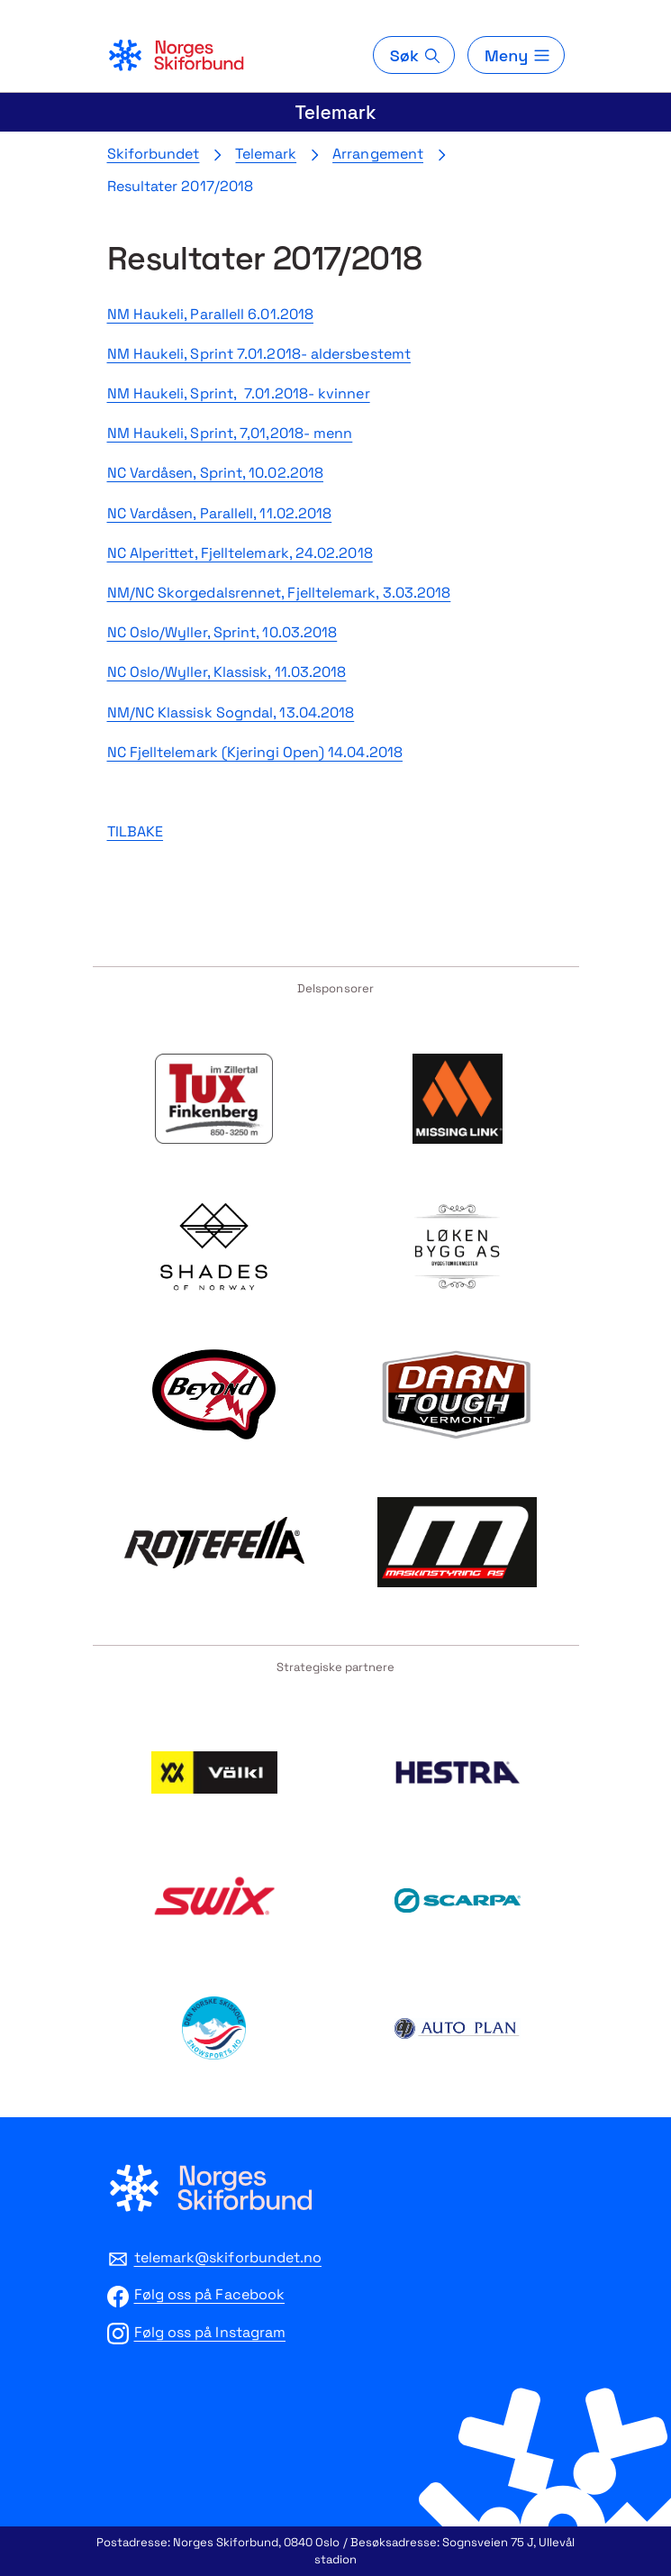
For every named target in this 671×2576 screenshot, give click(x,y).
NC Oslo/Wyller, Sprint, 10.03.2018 (222, 632)
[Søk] (414, 55)
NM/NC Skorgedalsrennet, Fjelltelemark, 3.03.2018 (279, 592)
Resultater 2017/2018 (180, 186)
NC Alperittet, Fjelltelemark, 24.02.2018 (240, 553)
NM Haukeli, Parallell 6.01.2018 (210, 314)
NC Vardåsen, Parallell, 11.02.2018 (219, 513)
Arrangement (377, 153)
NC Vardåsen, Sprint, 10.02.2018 (215, 472)
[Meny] (516, 55)
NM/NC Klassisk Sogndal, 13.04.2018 (231, 712)
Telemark (335, 112)
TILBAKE (135, 831)
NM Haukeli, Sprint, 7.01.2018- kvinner (238, 393)
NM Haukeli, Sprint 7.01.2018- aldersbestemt (259, 353)
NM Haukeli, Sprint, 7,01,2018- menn (230, 433)
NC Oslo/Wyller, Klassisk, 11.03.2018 (227, 671)
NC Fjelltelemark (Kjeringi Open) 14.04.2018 (255, 752)
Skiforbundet (153, 153)
